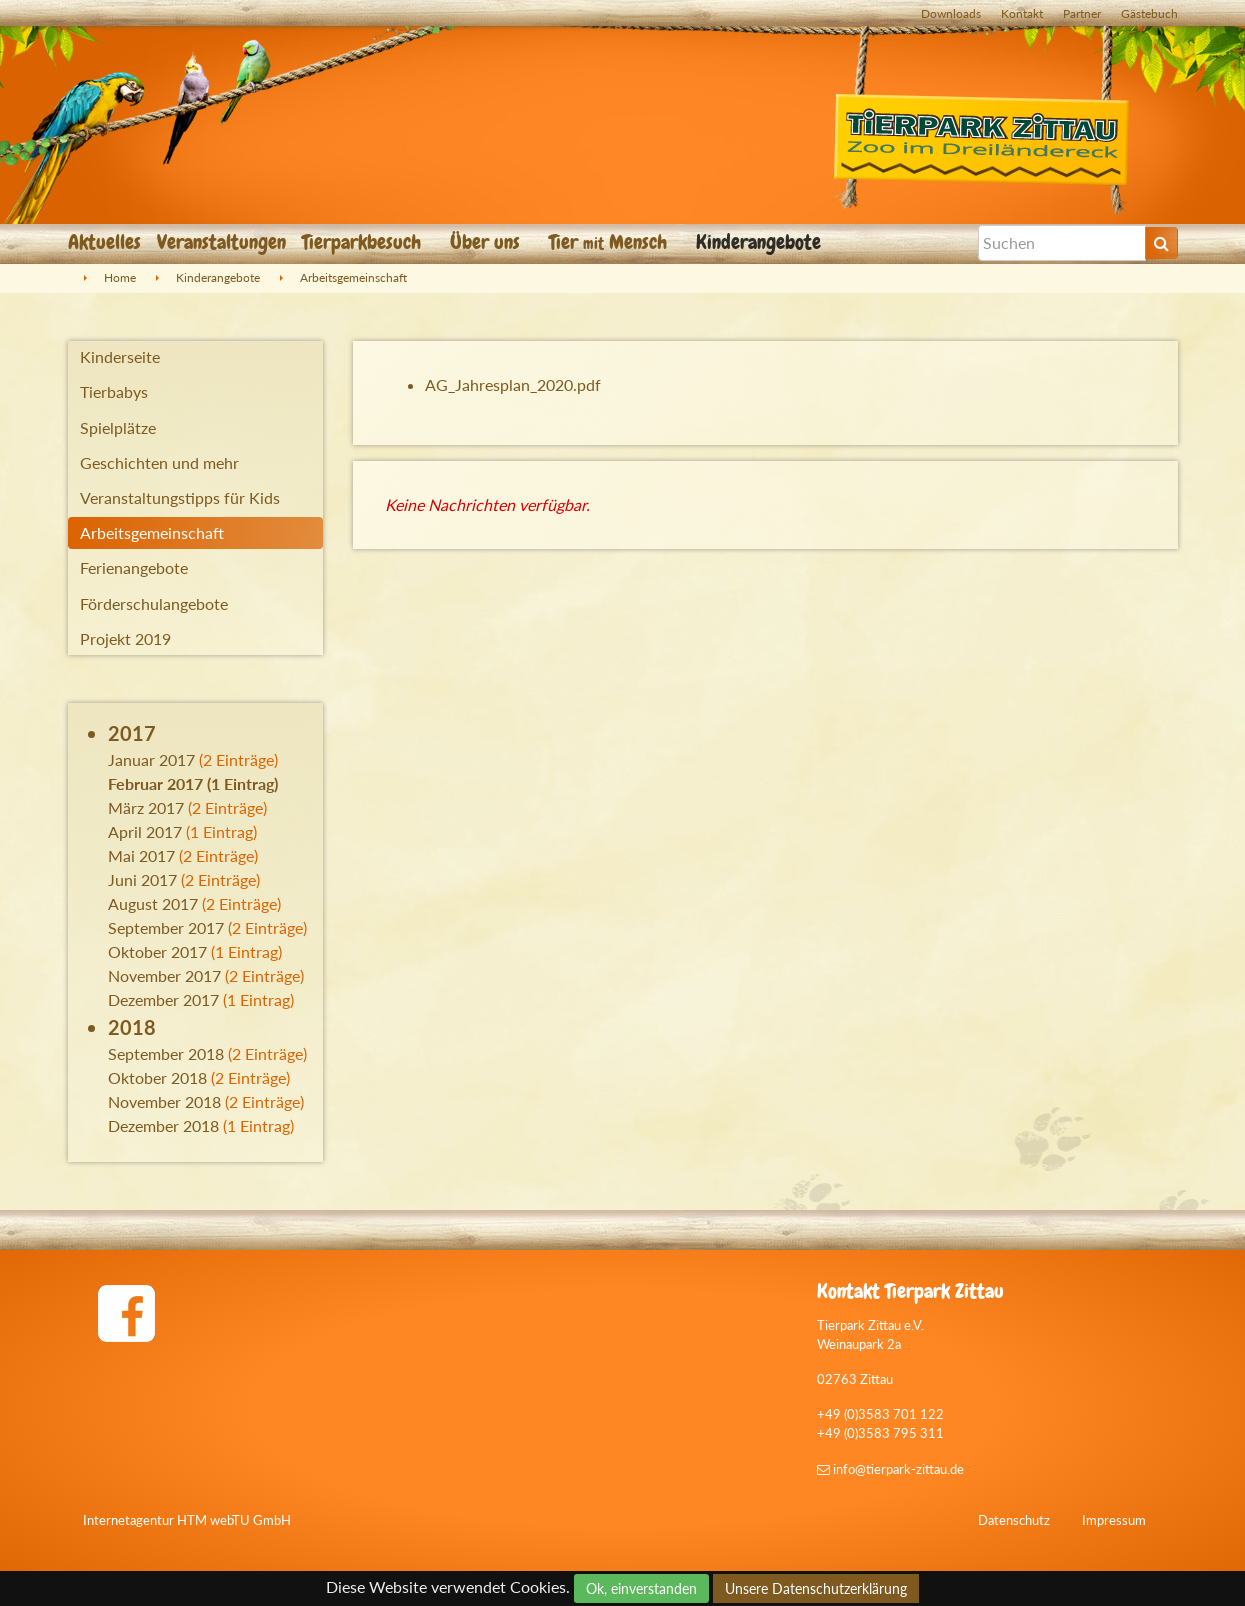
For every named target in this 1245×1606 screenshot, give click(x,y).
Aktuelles (104, 242)
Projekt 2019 (125, 638)
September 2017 (166, 927)
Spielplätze (118, 427)
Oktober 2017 (157, 951)
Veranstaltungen (221, 242)
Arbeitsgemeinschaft (353, 277)
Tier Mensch (610, 242)
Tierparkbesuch (364, 242)
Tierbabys (114, 391)
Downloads (951, 13)
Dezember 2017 (163, 999)
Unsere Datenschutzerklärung (816, 1588)
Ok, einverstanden (641, 1588)
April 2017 (145, 831)
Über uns (487, 242)
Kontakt (1022, 13)
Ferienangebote (134, 567)
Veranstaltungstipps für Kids (180, 497)
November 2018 (164, 1101)
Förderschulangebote (154, 603)
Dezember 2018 (163, 1125)
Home (120, 277)
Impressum (1114, 1520)
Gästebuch (1149, 13)
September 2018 (166, 1053)
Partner (1082, 13)
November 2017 (164, 975)
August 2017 (153, 903)
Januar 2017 (151, 759)
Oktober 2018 (157, 1077)
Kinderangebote (761, 242)
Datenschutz (1014, 1520)
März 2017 (146, 807)
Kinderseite (120, 356)
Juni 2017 (142, 879)
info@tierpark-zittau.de (890, 1469)
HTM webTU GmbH (234, 1520)
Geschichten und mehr (159, 462)
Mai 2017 (141, 855)
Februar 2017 (155, 783)
